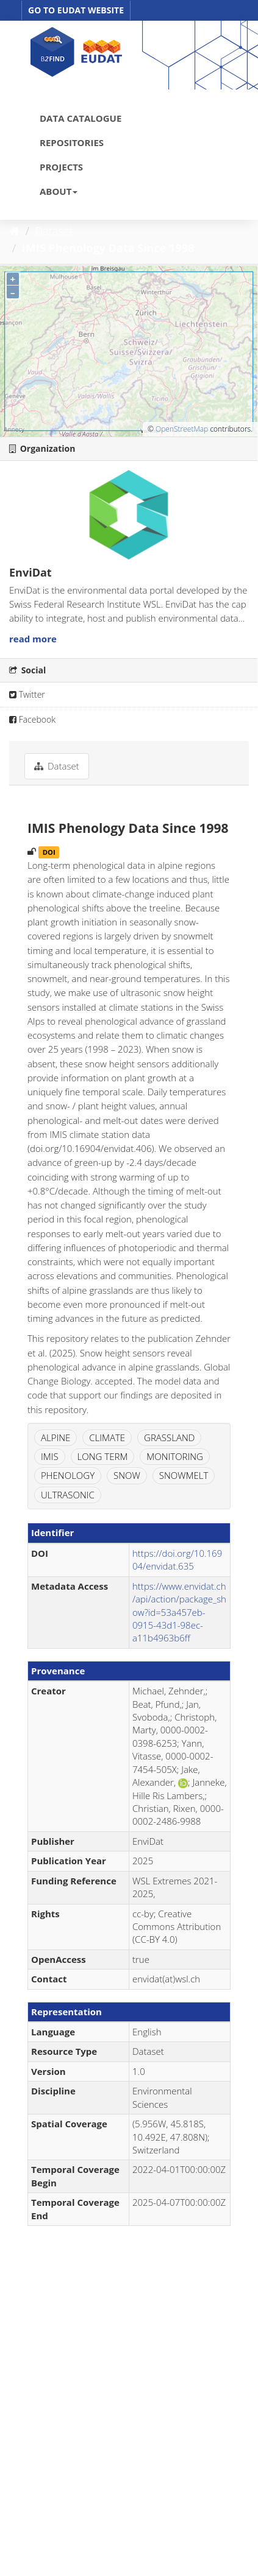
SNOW (126, 1475)
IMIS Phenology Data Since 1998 (108, 247)
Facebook (32, 719)
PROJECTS (61, 167)
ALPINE (55, 1437)
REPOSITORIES (72, 142)
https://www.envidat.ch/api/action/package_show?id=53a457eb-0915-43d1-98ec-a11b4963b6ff (179, 1612)
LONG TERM (102, 1456)
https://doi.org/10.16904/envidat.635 (177, 1559)
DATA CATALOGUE (80, 118)
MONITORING (174, 1456)
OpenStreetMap (182, 429)
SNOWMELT (184, 1475)
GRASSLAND (169, 1437)
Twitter (27, 694)
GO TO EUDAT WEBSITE (76, 10)
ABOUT (58, 191)
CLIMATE (107, 1437)
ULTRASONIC (68, 1495)
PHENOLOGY (68, 1475)
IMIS (50, 1456)
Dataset (54, 230)
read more (33, 639)
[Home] (14, 230)
